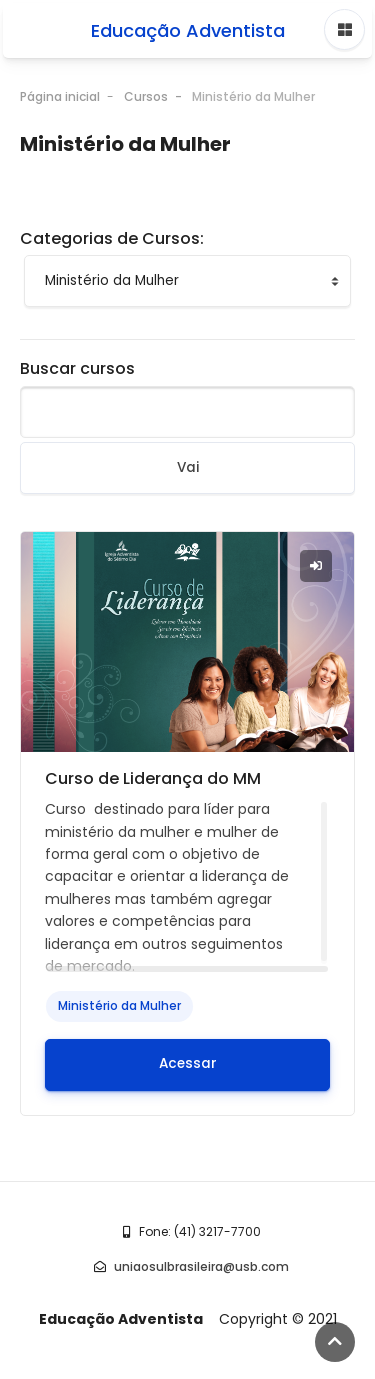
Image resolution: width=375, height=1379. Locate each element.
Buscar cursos (77, 361)
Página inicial (60, 89)
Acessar (188, 1056)
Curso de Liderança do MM (153, 771)
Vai (188, 460)
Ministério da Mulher (253, 89)
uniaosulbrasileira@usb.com (201, 1259)
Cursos (146, 89)
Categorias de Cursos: (112, 231)
